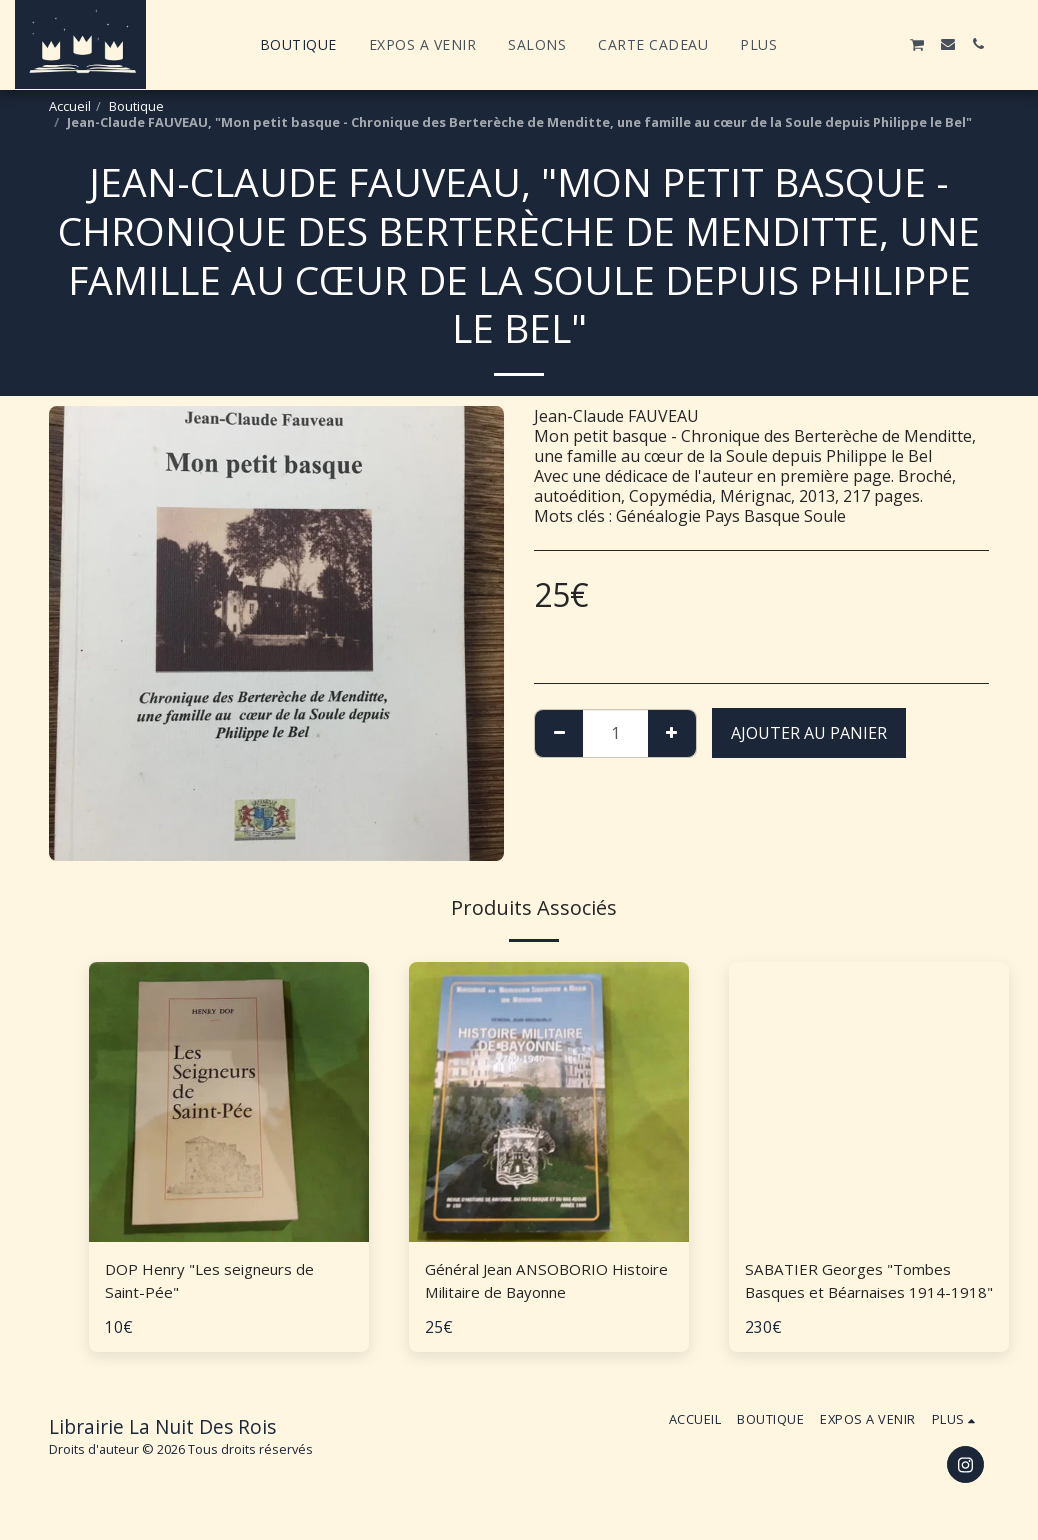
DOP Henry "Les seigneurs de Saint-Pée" (215, 1282)
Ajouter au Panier (809, 733)
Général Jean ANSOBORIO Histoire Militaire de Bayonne (534, 1282)
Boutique (136, 106)
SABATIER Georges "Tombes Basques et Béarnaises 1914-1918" (853, 1282)
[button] (827, 44)
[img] (229, 1102)
